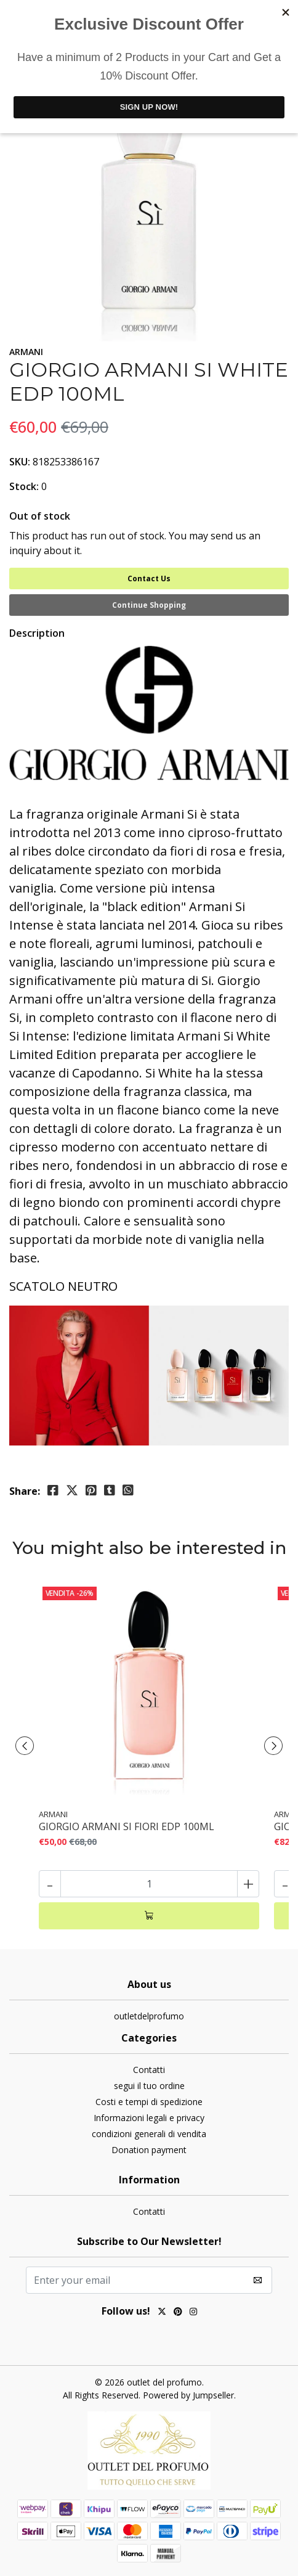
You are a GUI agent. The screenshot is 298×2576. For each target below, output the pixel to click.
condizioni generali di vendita (149, 2134)
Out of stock (39, 516)
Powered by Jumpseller (188, 2395)
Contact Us (149, 578)
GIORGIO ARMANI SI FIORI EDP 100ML (126, 1827)
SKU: (19, 461)
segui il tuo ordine (149, 2085)
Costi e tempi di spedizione (149, 2102)
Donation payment (149, 2150)
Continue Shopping (149, 605)
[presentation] (24, 1745)
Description (37, 633)
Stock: (24, 486)
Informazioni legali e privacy (149, 2118)
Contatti (149, 2069)
